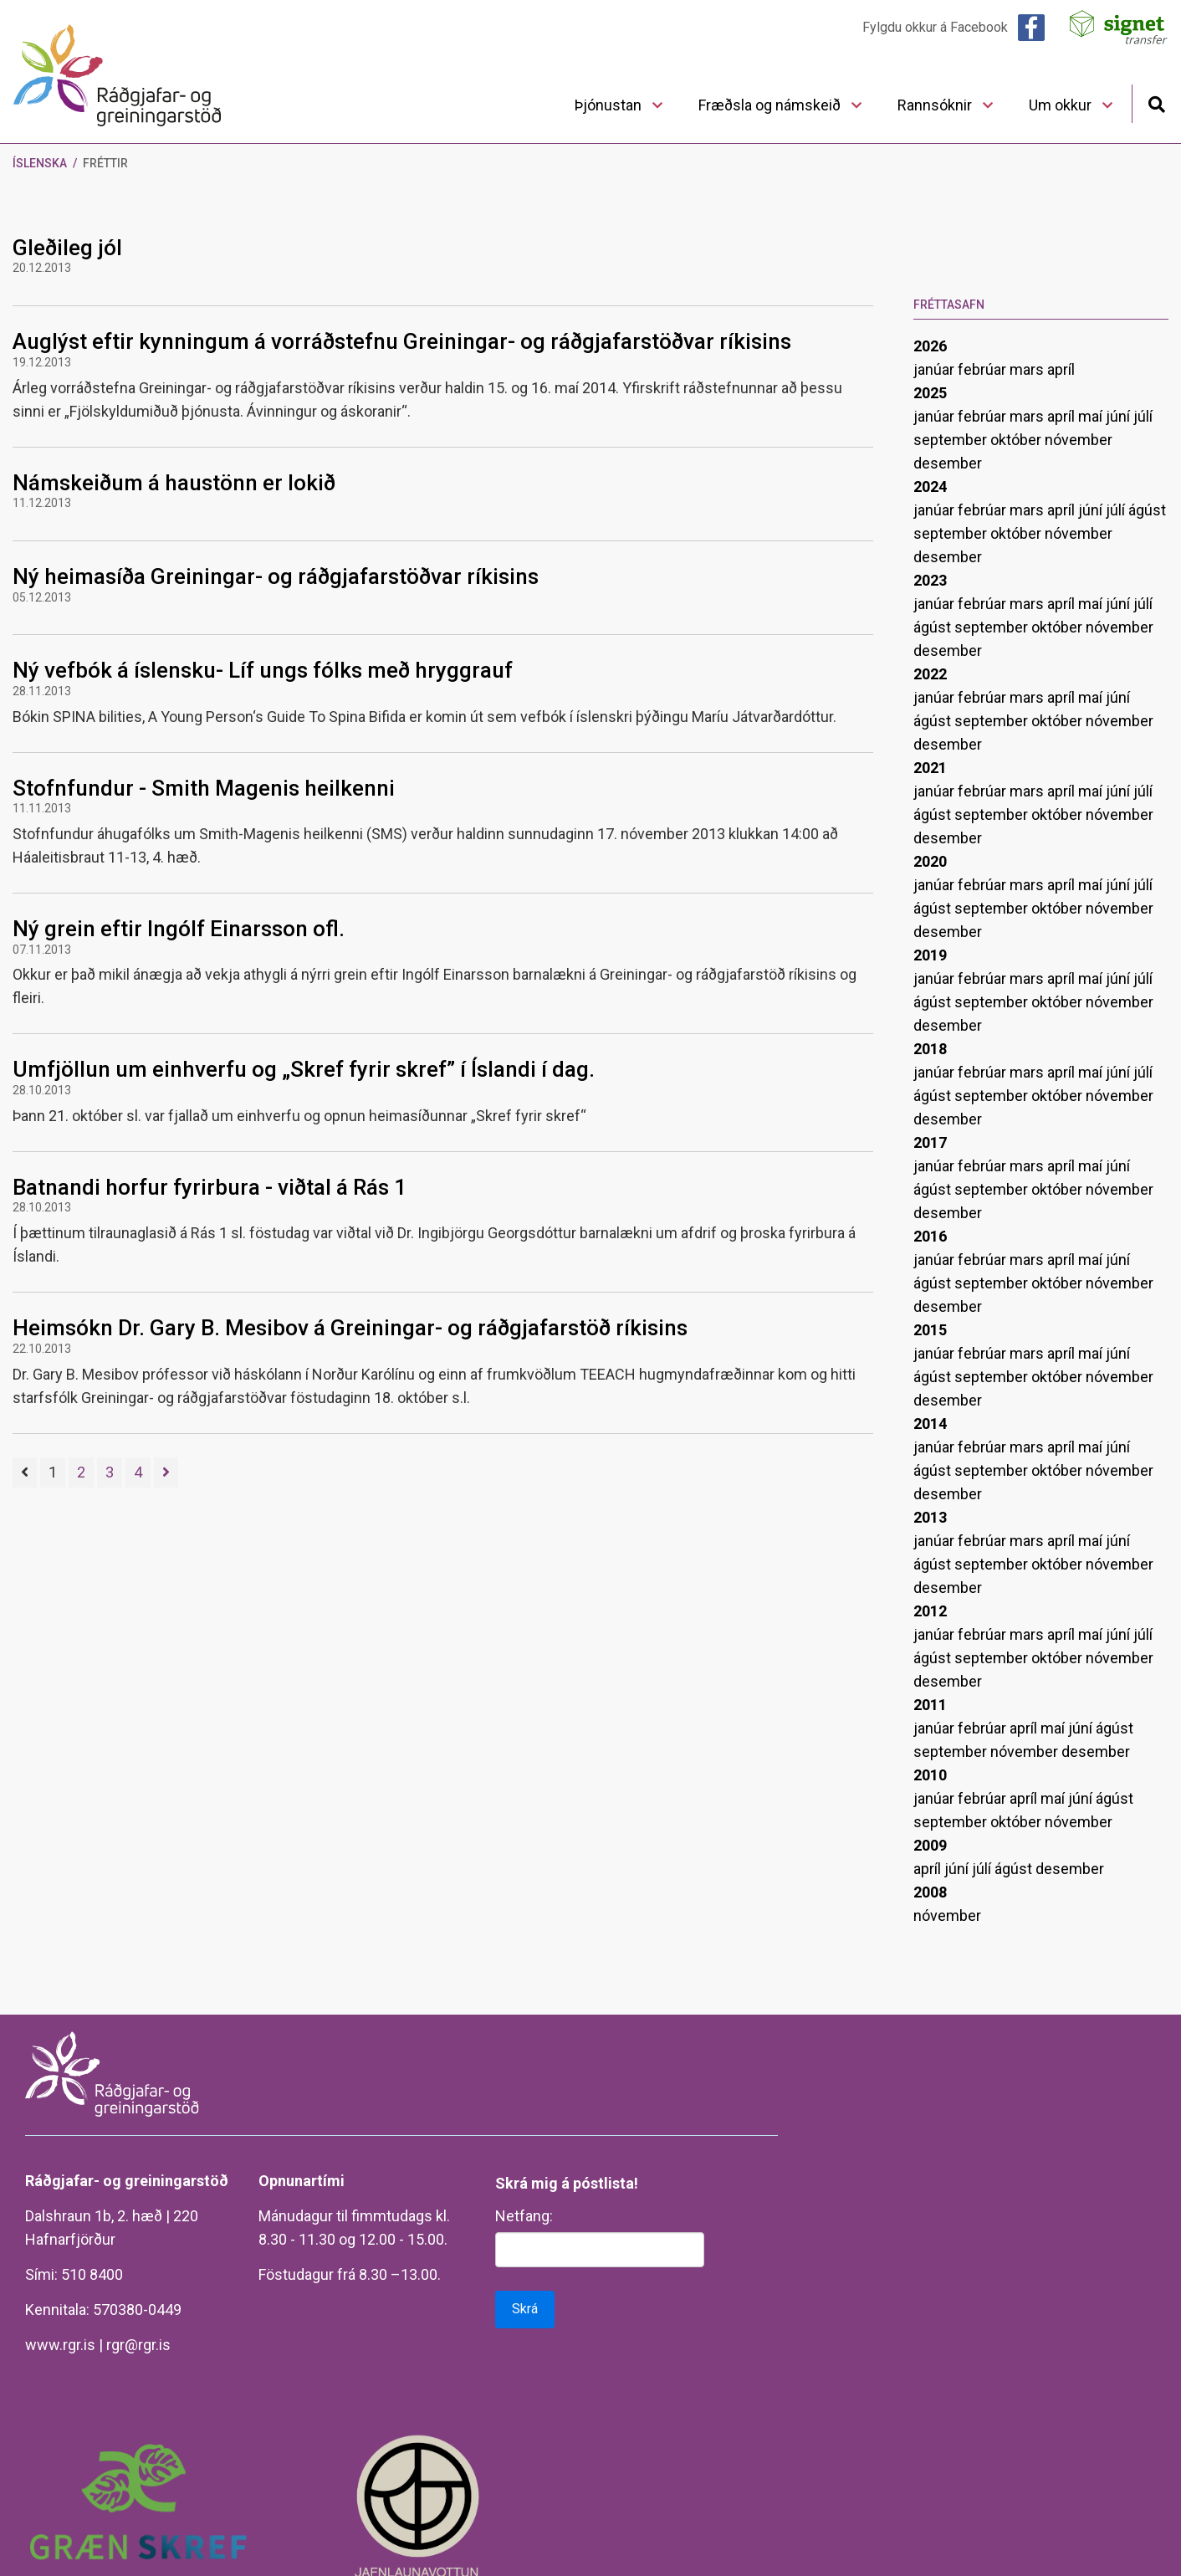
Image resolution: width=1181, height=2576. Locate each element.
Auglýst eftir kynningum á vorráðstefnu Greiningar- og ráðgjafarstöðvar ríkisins (402, 341)
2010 (930, 1775)
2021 (930, 767)
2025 (930, 393)
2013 (930, 1517)
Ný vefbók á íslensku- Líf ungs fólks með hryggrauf (263, 670)
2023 (930, 580)
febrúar (984, 369)
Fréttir (105, 163)
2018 (930, 1049)
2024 (930, 486)
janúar (935, 369)
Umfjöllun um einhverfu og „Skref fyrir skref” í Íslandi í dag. (304, 1069)
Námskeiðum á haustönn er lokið (174, 482)
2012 (930, 1611)
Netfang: (524, 2216)
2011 (930, 1704)
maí (1092, 416)
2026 (930, 346)
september (951, 439)
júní (1119, 416)
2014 (930, 1423)
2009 (930, 1845)
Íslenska (40, 163)
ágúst (1147, 510)
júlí (1143, 416)
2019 (930, 955)
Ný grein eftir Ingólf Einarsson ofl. (179, 928)
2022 (930, 674)
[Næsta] (166, 1472)
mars (1028, 369)
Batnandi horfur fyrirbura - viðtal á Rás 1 (209, 1187)
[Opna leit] (1156, 102)
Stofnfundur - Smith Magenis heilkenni (204, 788)
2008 (930, 1892)
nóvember (1078, 439)
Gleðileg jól (67, 247)
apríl (1061, 369)
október (1017, 439)
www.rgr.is (60, 2344)
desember (947, 463)
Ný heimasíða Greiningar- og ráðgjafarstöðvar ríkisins (276, 576)
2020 (930, 861)
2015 (930, 1330)
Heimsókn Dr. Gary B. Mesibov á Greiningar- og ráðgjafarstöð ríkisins (350, 1327)
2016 (930, 1236)
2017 (930, 1142)
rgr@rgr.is (138, 2344)
